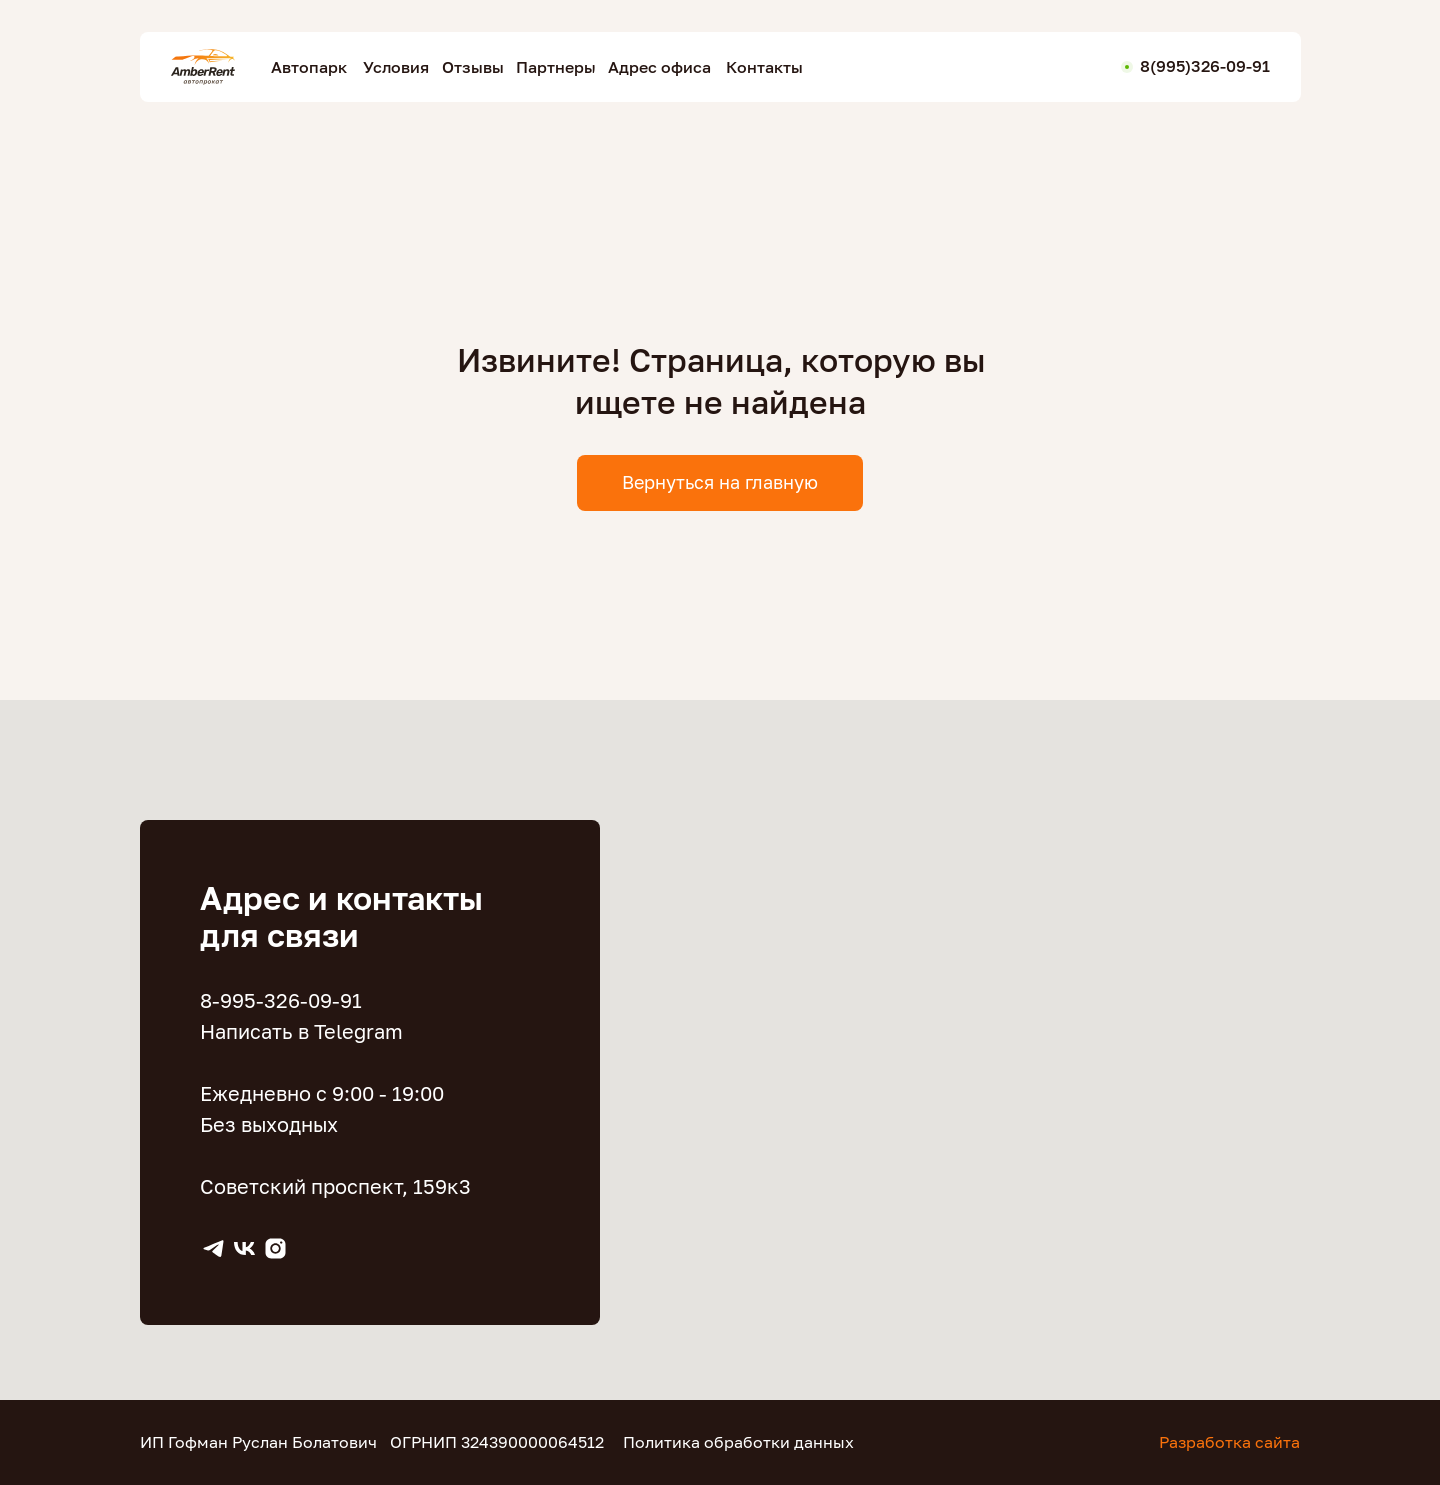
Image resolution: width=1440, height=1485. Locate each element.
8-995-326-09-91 (281, 1000)
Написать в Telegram (301, 1031)
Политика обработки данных (738, 1442)
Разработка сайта (1229, 1442)
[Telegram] (213, 1248)
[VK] (244, 1248)
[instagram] (275, 1248)
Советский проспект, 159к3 (335, 1186)
